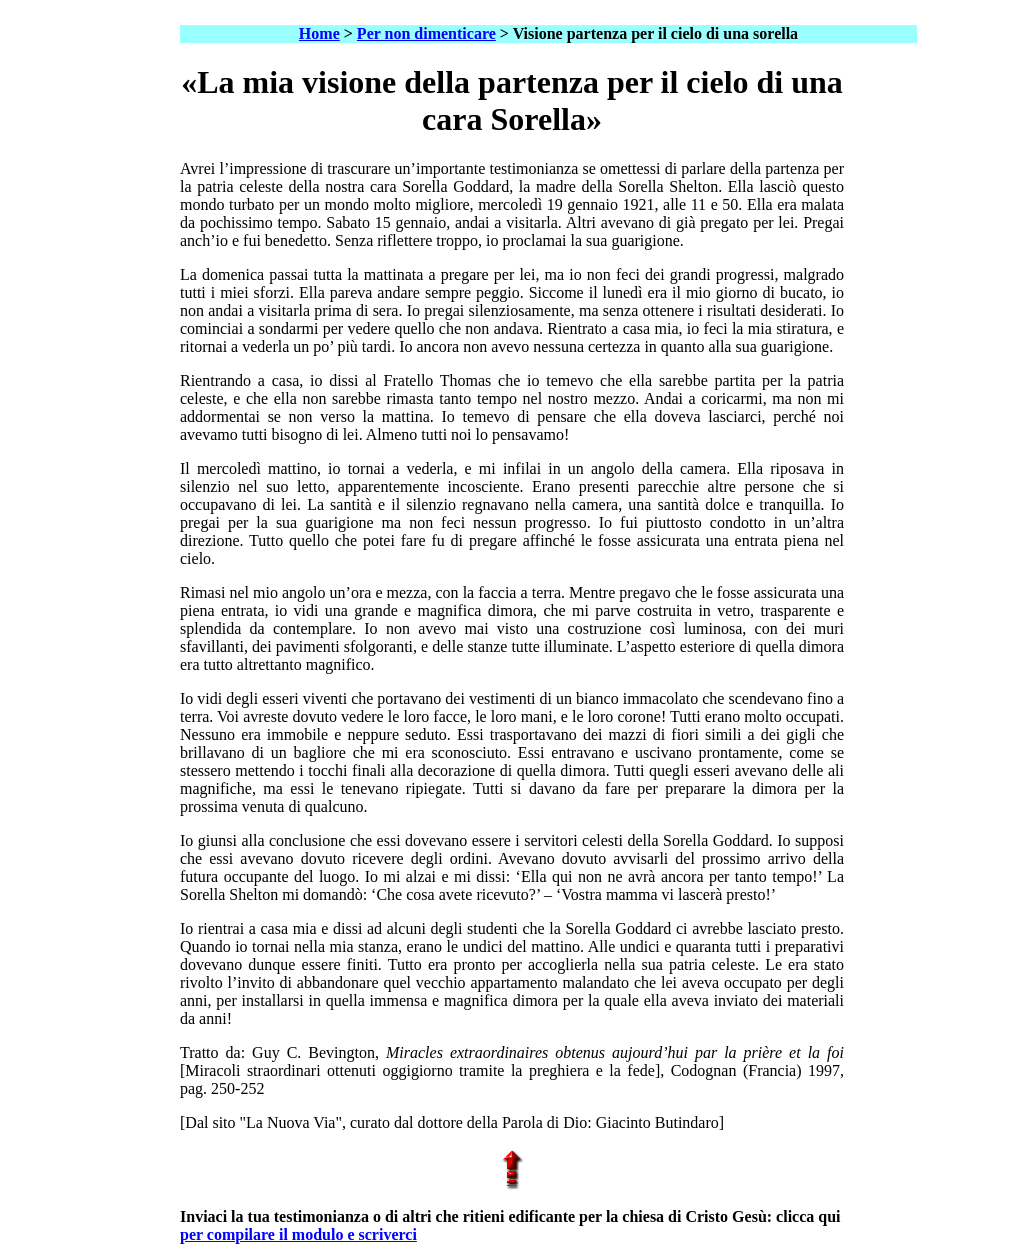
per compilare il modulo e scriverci (298, 1234)
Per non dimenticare (426, 33)
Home (319, 33)
